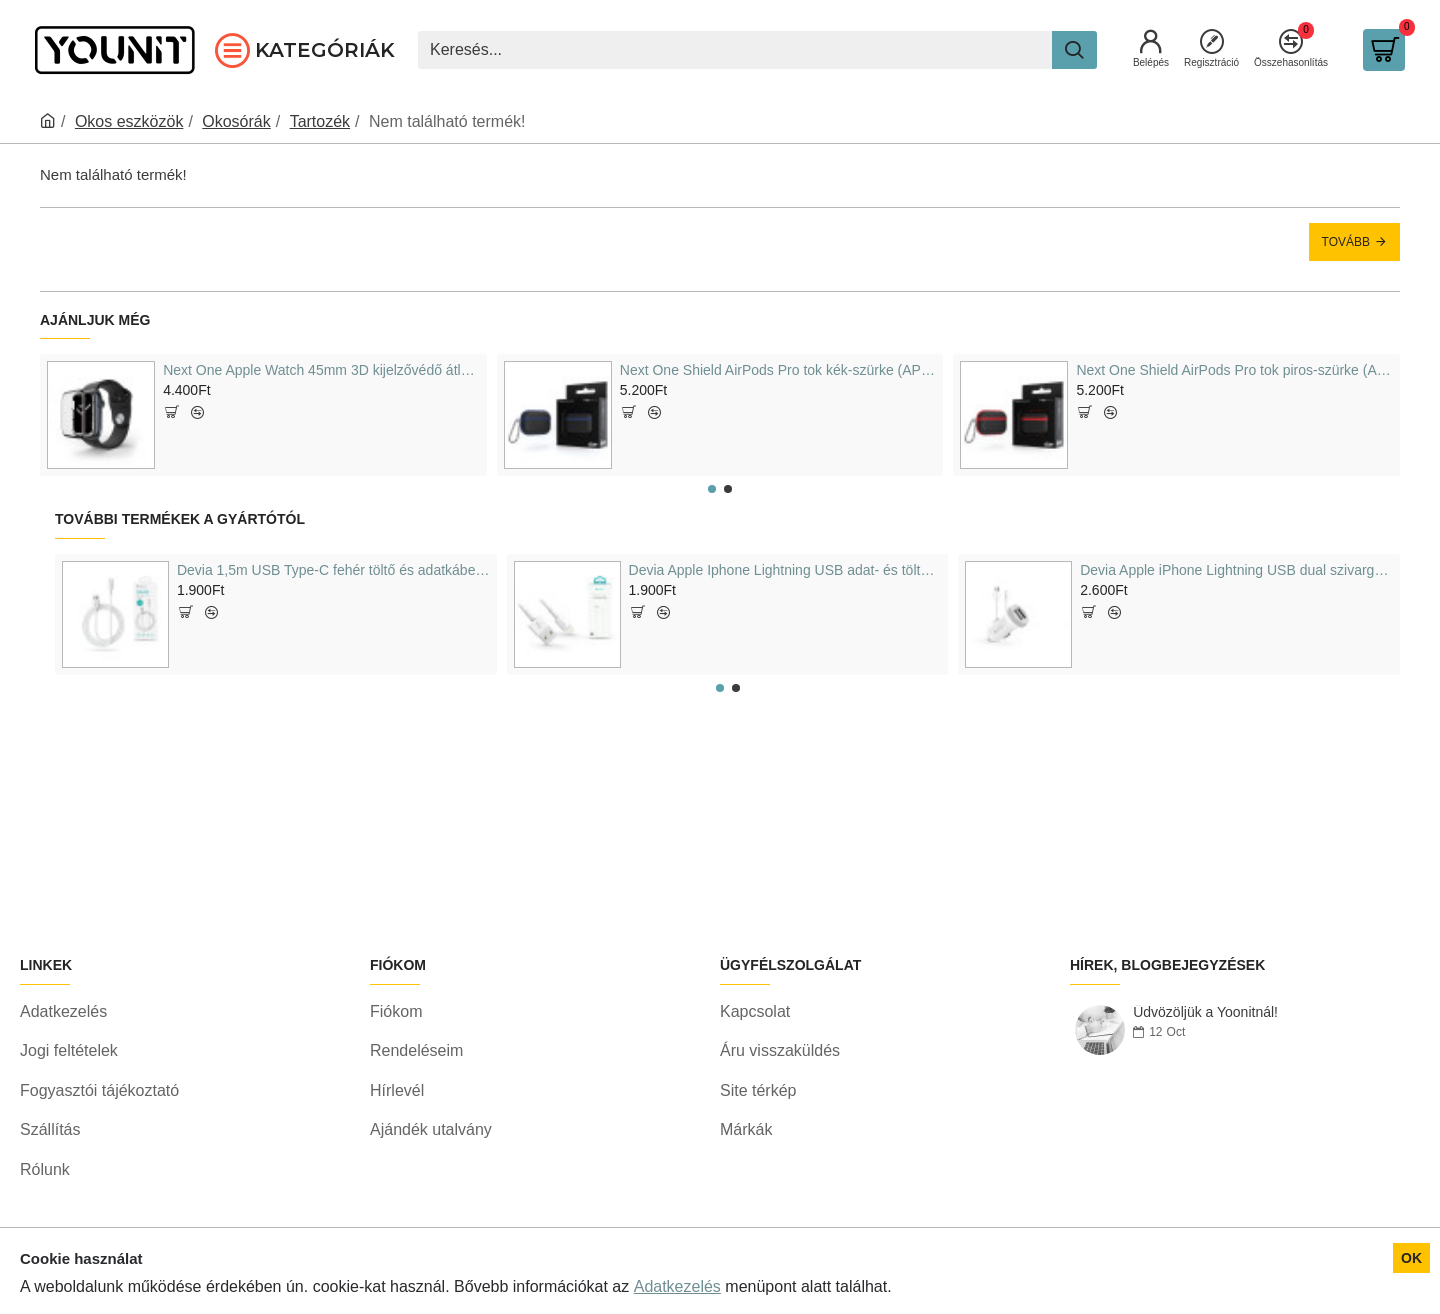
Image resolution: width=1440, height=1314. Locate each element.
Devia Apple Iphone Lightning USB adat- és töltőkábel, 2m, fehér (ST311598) (785, 570)
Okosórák (236, 121)
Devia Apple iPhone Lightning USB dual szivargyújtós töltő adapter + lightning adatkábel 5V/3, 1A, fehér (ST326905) (1236, 570)
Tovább (1346, 242)
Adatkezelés (677, 1286)
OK (1411, 1258)
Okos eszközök (129, 121)
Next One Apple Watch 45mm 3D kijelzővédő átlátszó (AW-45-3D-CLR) (321, 370)
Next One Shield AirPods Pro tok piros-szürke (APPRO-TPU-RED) (1234, 370)
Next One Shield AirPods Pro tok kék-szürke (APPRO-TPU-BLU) (778, 370)
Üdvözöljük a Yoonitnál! (1205, 1064)
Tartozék (320, 121)
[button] (712, 489)
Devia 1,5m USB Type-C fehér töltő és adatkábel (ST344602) (333, 570)
